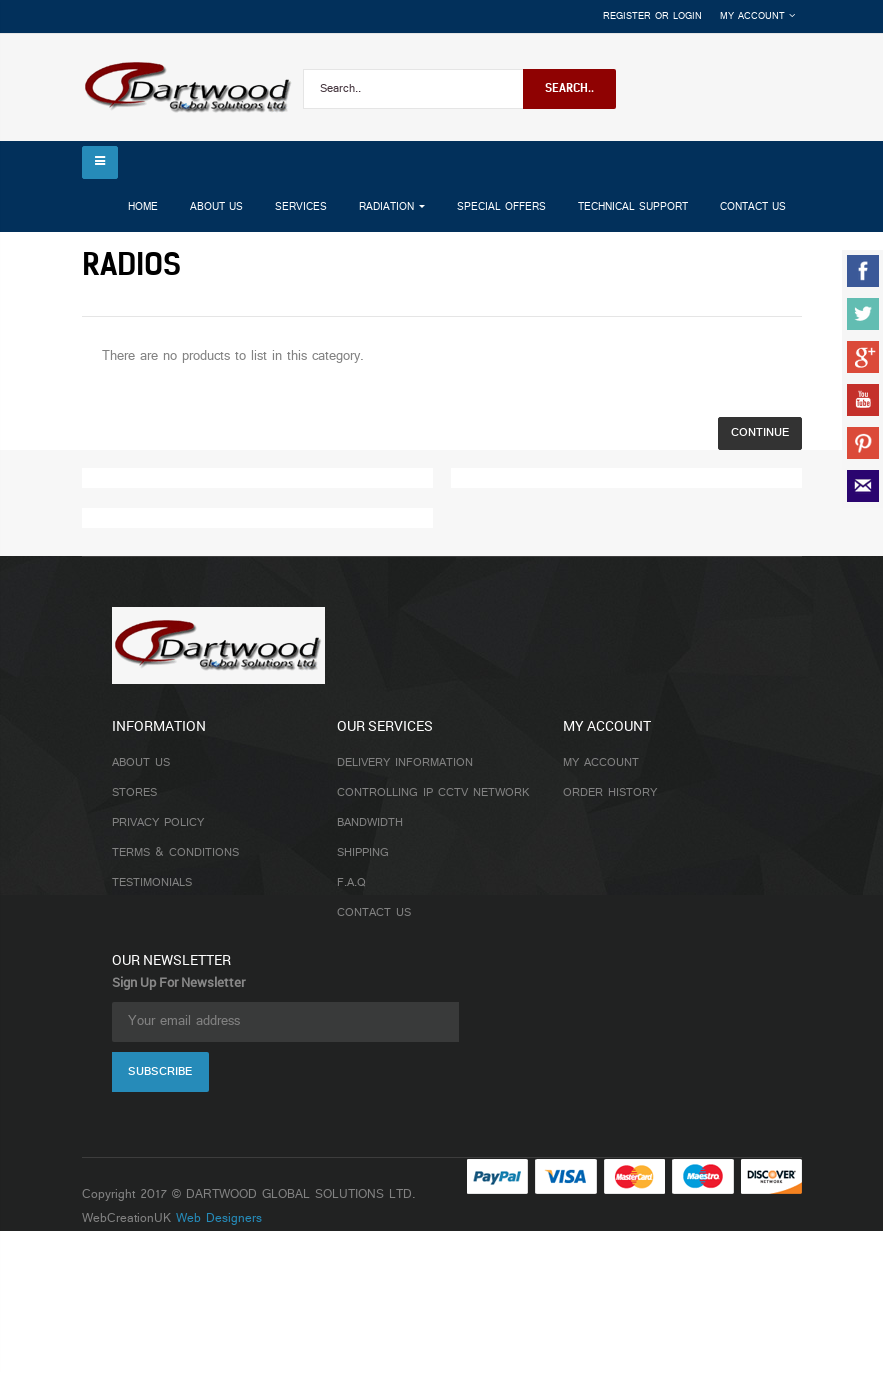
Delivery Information (405, 763)
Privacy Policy (158, 823)
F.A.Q (351, 883)
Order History (610, 793)
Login (687, 16)
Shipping (363, 853)
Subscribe (160, 1072)
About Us (141, 763)
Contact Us (374, 913)
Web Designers (219, 1219)
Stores (134, 793)
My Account (601, 763)
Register (627, 16)
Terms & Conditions (175, 853)
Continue (760, 433)
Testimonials (152, 883)
